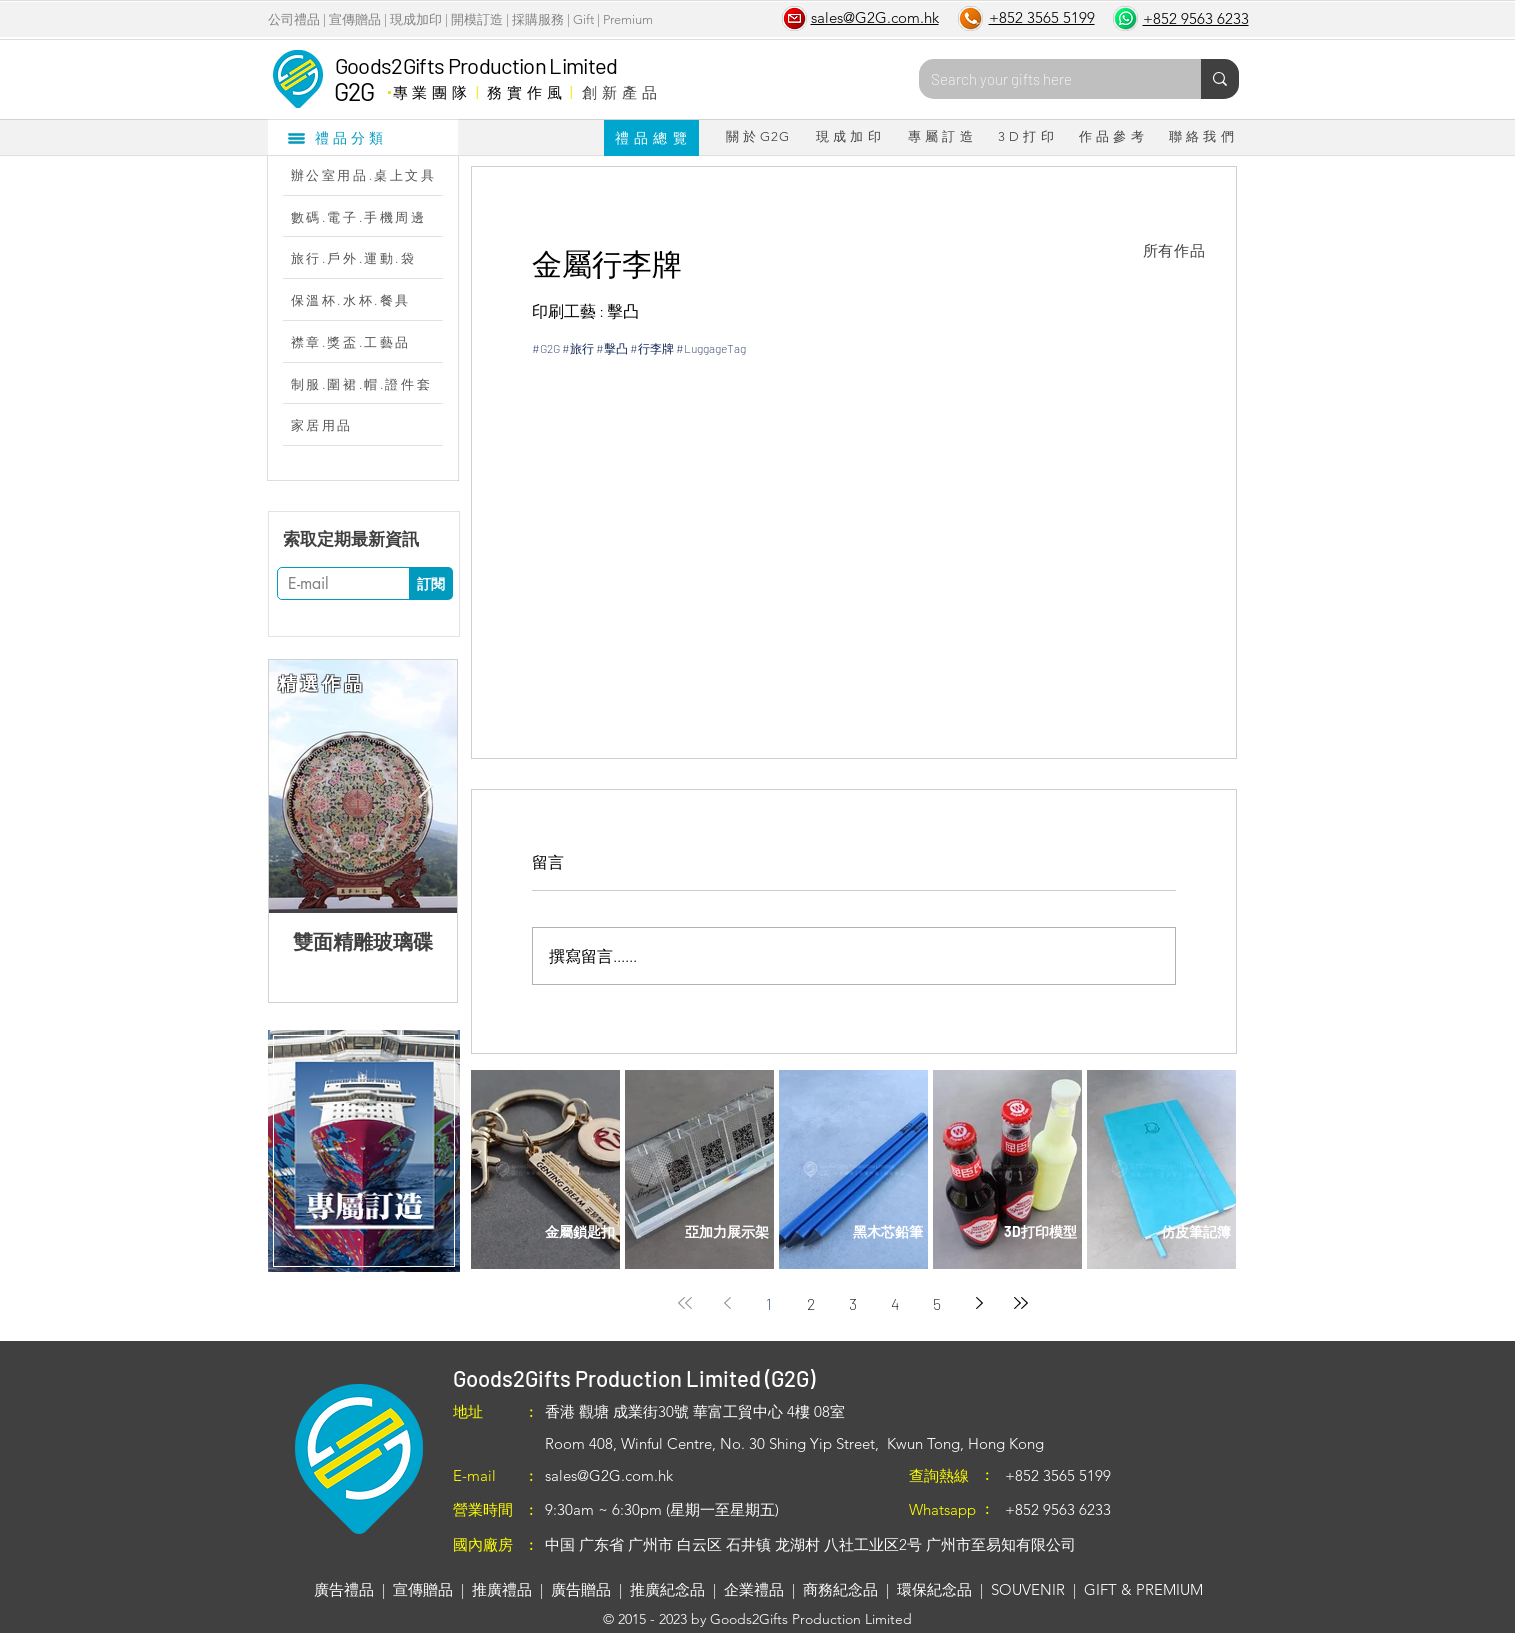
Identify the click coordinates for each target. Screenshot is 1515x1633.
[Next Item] (426, 786)
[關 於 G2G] (758, 137)
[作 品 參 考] (1112, 137)
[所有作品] (1174, 251)
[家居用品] (373, 425)
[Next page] (979, 1303)
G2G (354, 91)
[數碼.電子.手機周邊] (373, 217)
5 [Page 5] (937, 1303)
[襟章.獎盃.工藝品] (373, 342)
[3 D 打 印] (1026, 137)
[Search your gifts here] (1045, 79)
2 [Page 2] (811, 1303)
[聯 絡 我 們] (1202, 137)
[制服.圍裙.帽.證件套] (373, 384)
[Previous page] (727, 1303)
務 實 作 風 (524, 92)
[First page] (685, 1303)
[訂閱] (431, 583)
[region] (363, 1151)
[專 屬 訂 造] (941, 137)
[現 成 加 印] (849, 137)
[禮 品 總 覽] (651, 138)
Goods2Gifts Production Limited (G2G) (634, 1378)
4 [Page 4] (895, 1303)
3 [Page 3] (853, 1303)
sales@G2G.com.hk (609, 1475)
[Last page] (1021, 1303)
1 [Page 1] (769, 1303)
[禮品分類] (363, 137)
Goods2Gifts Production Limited (476, 65)
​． (388, 87)
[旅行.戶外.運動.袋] (373, 258)
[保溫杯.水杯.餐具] (373, 300)
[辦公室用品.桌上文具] (373, 175)
